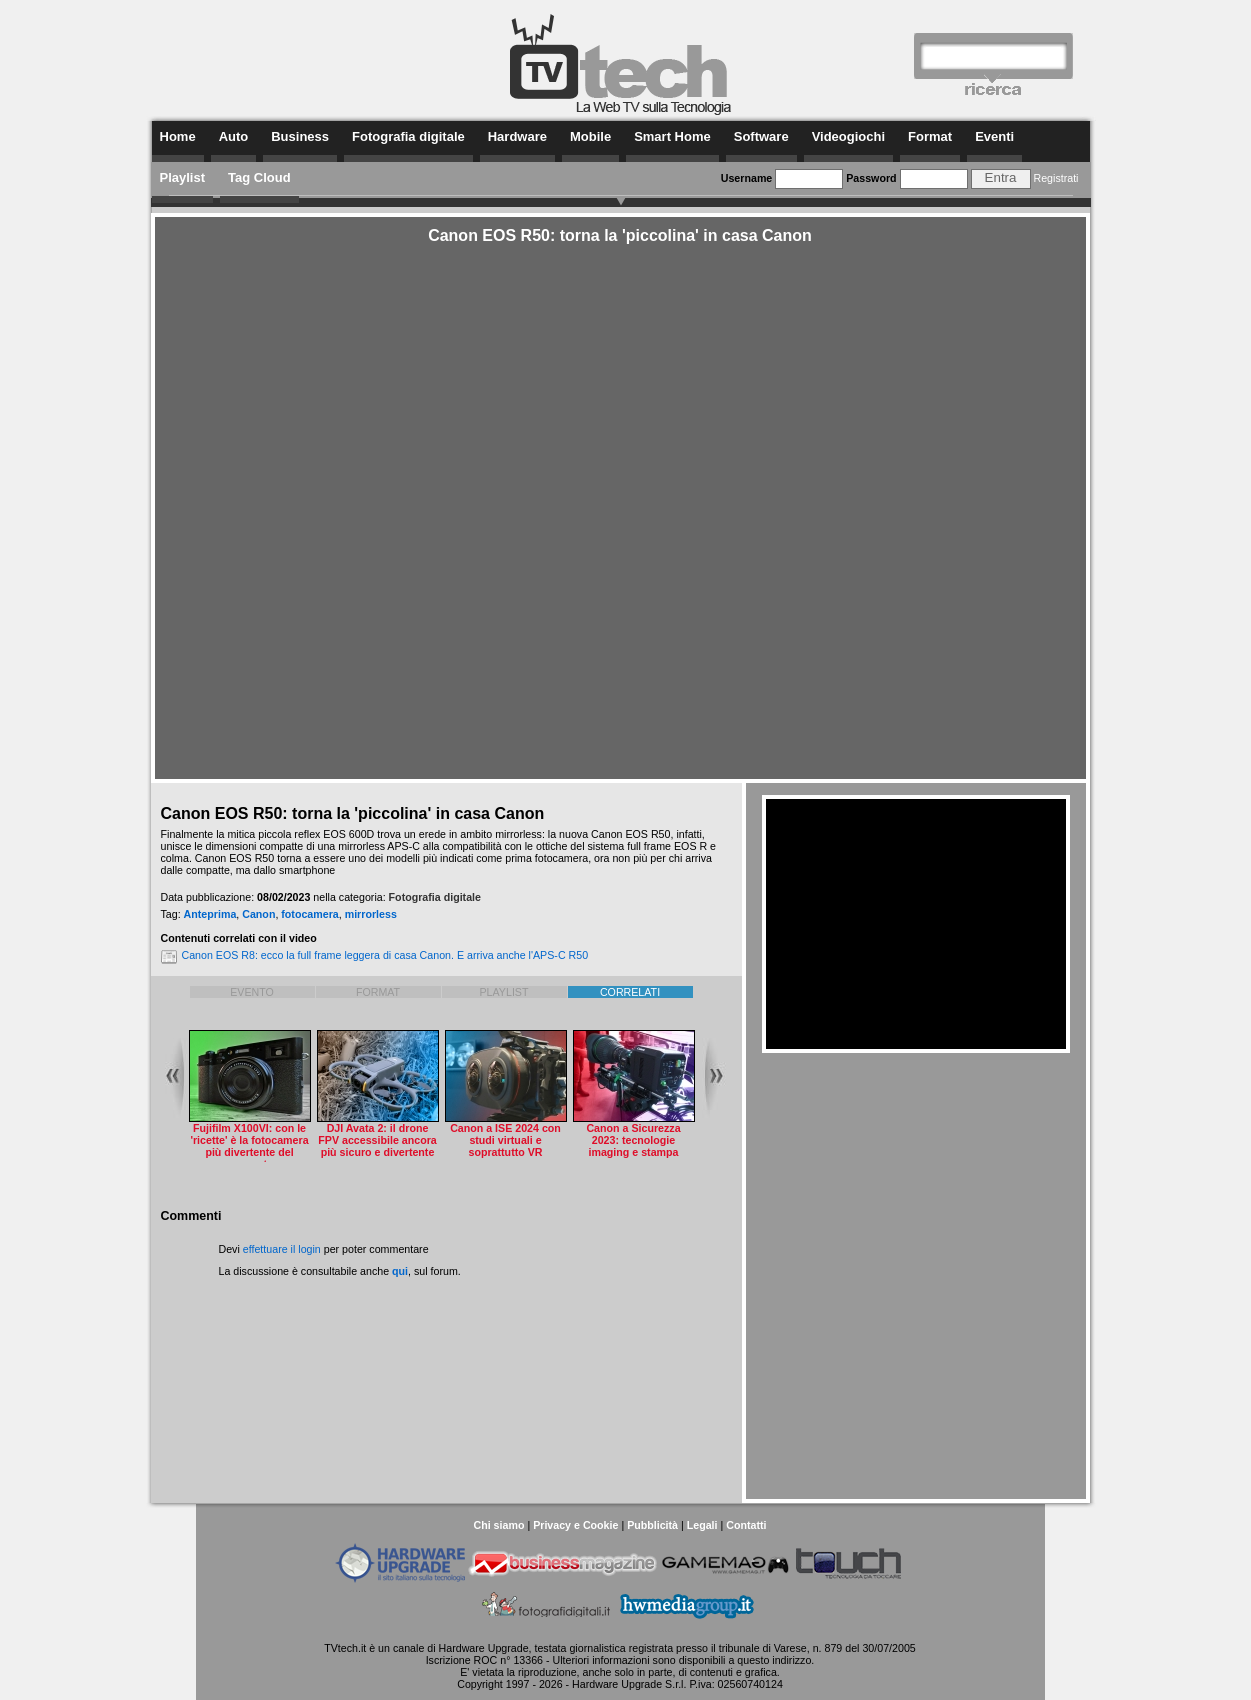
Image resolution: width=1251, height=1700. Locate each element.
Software (761, 136)
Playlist (183, 177)
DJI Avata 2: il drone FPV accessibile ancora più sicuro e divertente (377, 1140)
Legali (702, 1525)
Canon (258, 914)
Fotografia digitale (408, 136)
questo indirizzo (774, 1660)
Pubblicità (652, 1525)
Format (930, 136)
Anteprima (210, 914)
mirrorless (371, 914)
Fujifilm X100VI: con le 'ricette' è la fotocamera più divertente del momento (249, 1146)
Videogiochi (848, 136)
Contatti (746, 1525)
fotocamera (309, 914)
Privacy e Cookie (575, 1525)
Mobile (590, 136)
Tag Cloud (259, 177)
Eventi (994, 136)
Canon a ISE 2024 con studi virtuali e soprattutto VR (505, 1140)
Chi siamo (498, 1525)
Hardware (517, 136)
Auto (234, 136)
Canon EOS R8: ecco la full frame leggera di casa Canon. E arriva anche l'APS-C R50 (385, 955)
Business (300, 136)
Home (178, 136)
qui (400, 1271)
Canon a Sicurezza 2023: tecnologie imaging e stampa (633, 1140)
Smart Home (672, 136)
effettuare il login (282, 1249)
